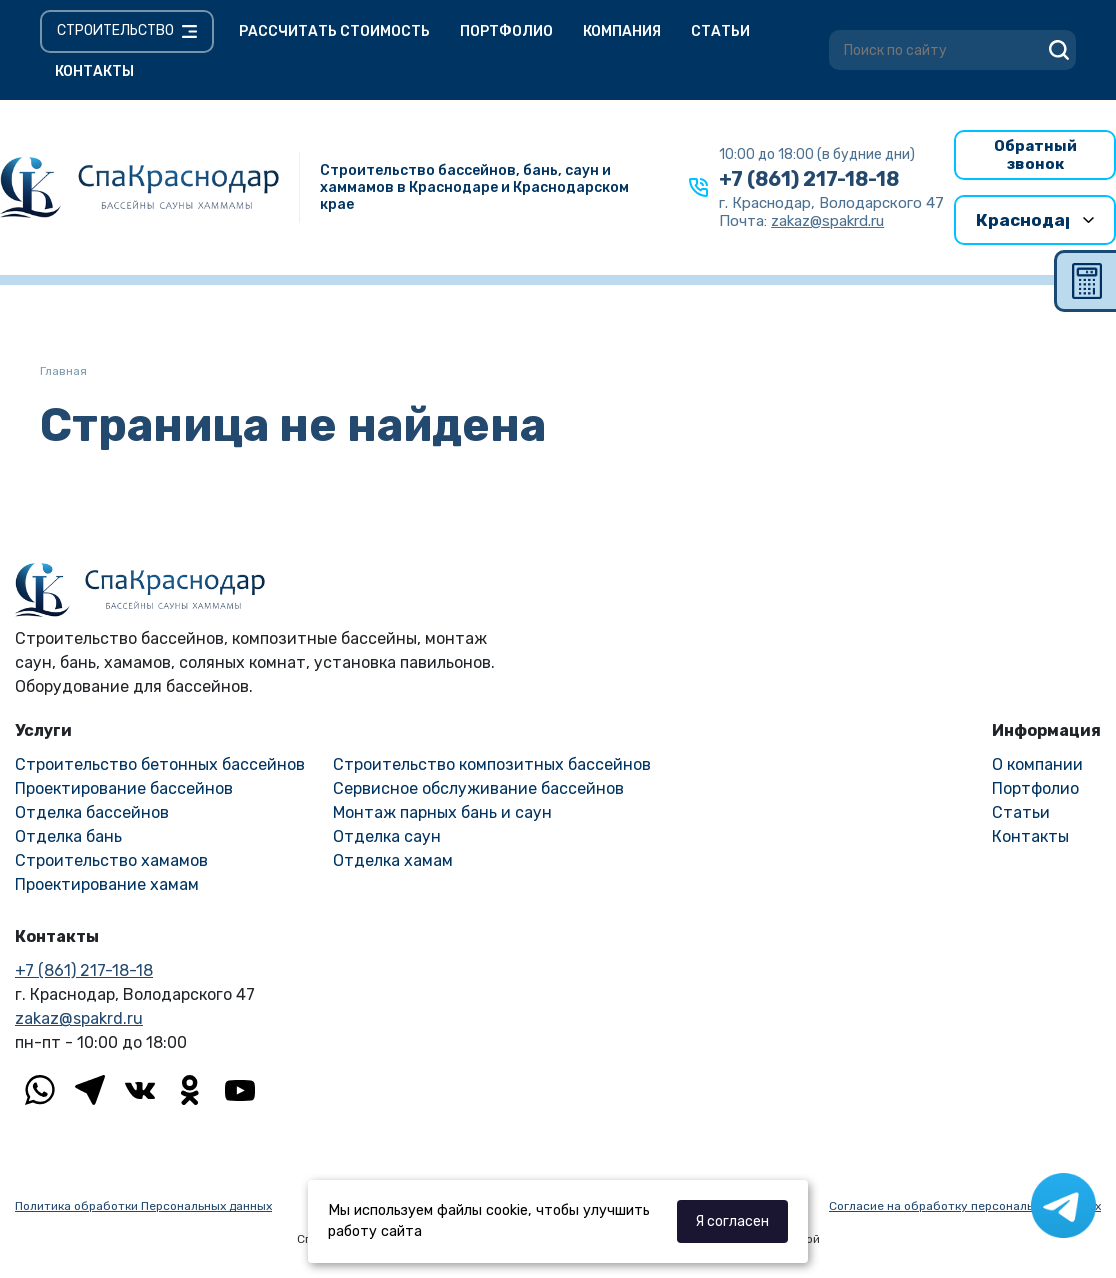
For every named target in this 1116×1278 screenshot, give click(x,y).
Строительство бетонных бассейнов (160, 764)
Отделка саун (387, 836)
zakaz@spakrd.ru (79, 1018)
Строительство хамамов (111, 860)
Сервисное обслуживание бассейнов (478, 788)
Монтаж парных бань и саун (442, 812)
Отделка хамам (393, 860)
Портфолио (506, 31)
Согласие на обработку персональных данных (965, 1206)
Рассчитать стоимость (334, 31)
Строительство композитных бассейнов (492, 764)
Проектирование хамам (107, 884)
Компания (622, 31)
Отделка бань (68, 836)
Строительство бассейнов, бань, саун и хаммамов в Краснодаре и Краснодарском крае (474, 187)
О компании (1037, 764)
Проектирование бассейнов (124, 788)
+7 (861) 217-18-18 (809, 179)
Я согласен (732, 1221)
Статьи (720, 31)
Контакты (94, 71)
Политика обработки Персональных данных (143, 1206)
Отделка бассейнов (92, 812)
